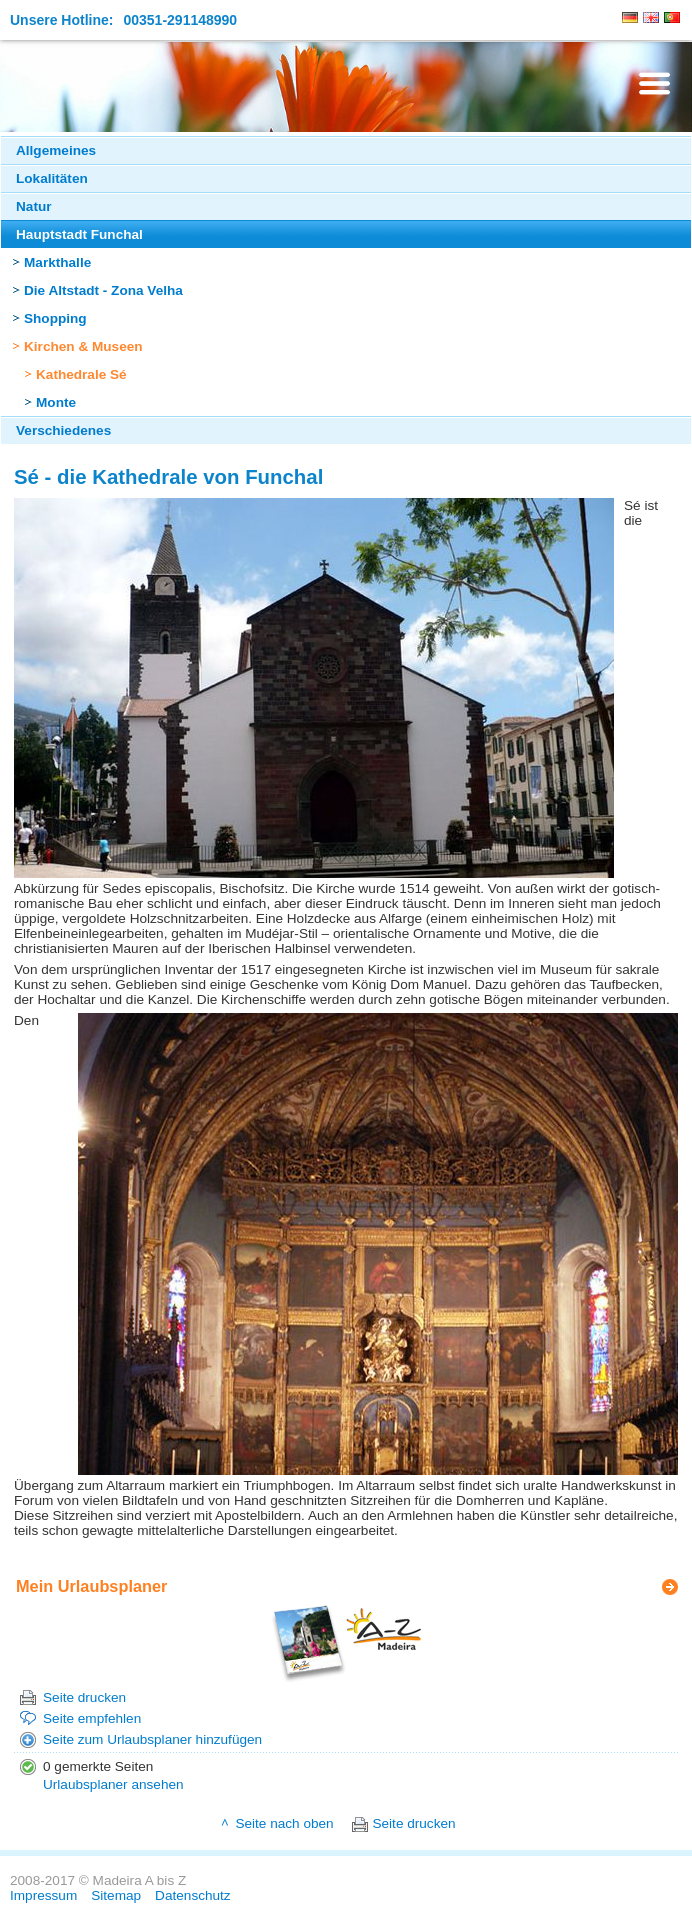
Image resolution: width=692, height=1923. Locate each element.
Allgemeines (56, 150)
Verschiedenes (63, 430)
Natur (34, 206)
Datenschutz (193, 1895)
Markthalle (57, 262)
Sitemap (116, 1895)
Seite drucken (84, 1697)
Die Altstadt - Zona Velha (103, 290)
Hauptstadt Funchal (79, 234)
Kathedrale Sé (81, 374)
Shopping (55, 318)
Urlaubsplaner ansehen (113, 1784)
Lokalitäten (52, 178)
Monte (56, 402)
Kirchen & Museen (83, 346)
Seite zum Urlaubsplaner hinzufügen (152, 1739)
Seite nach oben (284, 1823)
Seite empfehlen (92, 1718)
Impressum (43, 1895)
